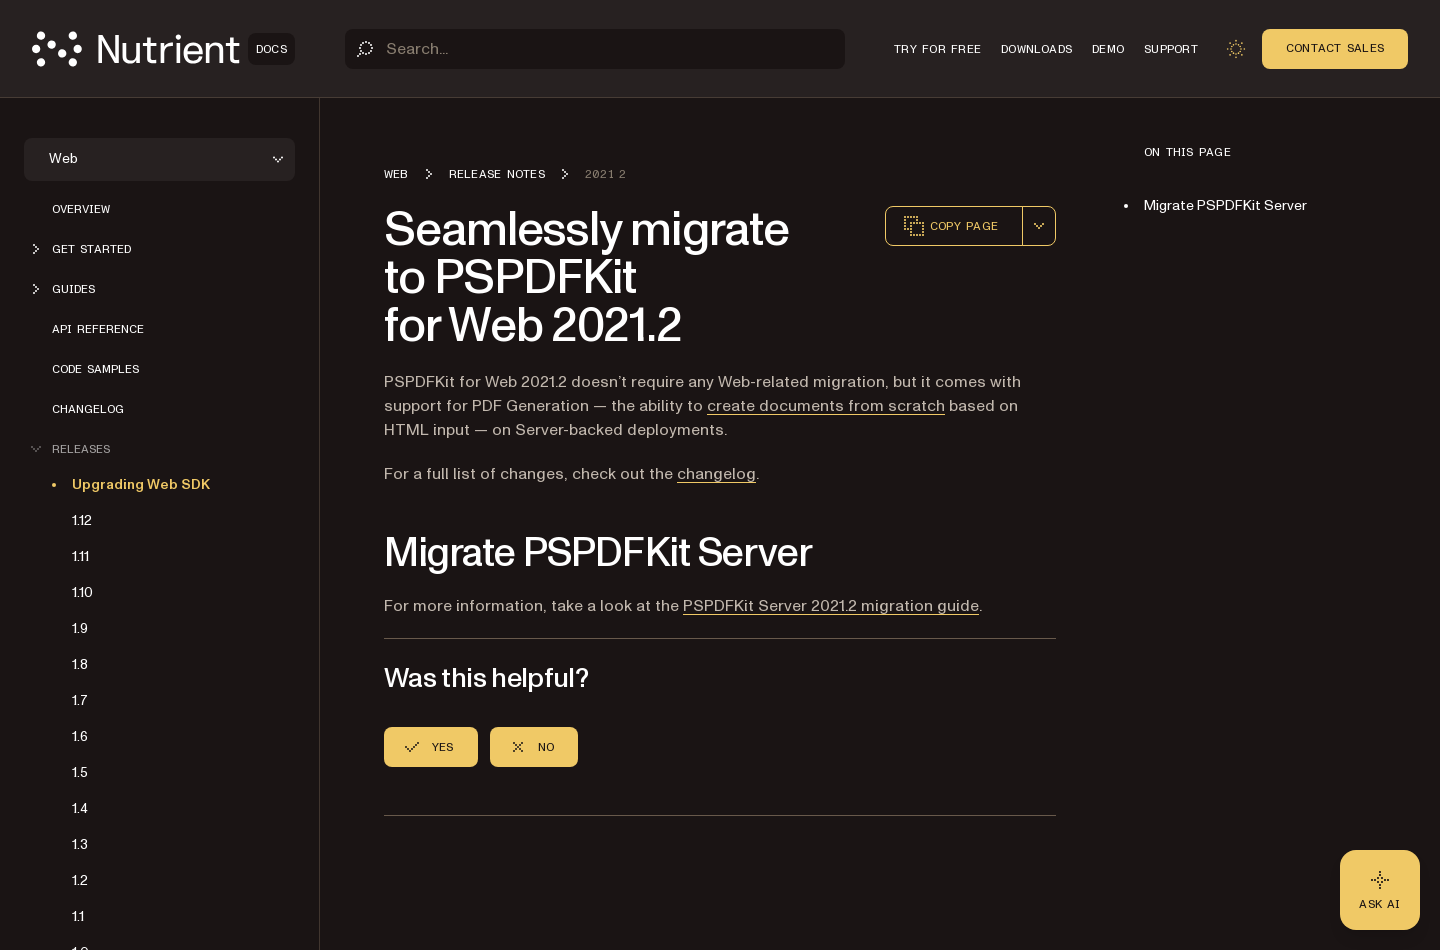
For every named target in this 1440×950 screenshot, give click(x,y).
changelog (716, 474)
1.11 (80, 556)
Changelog (88, 409)
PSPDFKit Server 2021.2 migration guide (831, 606)
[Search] (595, 49)
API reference (98, 329)
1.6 (80, 736)
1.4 (80, 808)
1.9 (80, 628)
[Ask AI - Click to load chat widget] (1380, 890)
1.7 (80, 700)
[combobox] (1039, 226)
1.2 (80, 880)
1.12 (82, 520)
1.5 (80, 772)
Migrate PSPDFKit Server (1225, 205)
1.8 (80, 664)
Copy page (950, 226)
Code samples (95, 369)
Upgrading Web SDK (141, 484)
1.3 (80, 844)
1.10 (82, 592)
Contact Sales (1335, 48)
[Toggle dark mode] (1236, 49)
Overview (81, 209)
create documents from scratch (826, 406)
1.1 (78, 916)
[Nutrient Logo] (163, 49)
